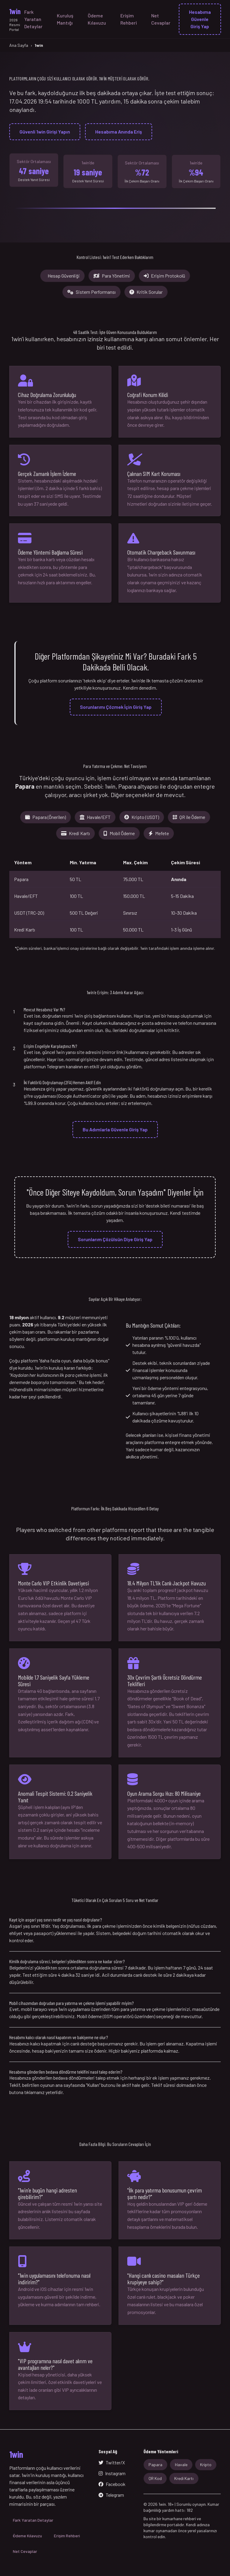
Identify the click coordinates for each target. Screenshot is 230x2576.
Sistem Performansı (91, 292)
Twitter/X (112, 2462)
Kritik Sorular (146, 292)
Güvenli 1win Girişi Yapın (44, 131)
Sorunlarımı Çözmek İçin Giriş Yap (116, 707)
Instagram (112, 2473)
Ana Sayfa (18, 45)
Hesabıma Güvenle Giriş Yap (200, 19)
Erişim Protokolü (164, 275)
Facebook (112, 2484)
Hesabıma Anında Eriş (118, 131)
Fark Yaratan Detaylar (33, 19)
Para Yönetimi (111, 275)
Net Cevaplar (160, 19)
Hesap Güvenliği (64, 275)
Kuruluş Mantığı (65, 19)
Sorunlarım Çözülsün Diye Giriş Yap (115, 1239)
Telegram (111, 2495)
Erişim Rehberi (128, 19)
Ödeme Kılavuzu (97, 19)
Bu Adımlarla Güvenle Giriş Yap (115, 1129)
